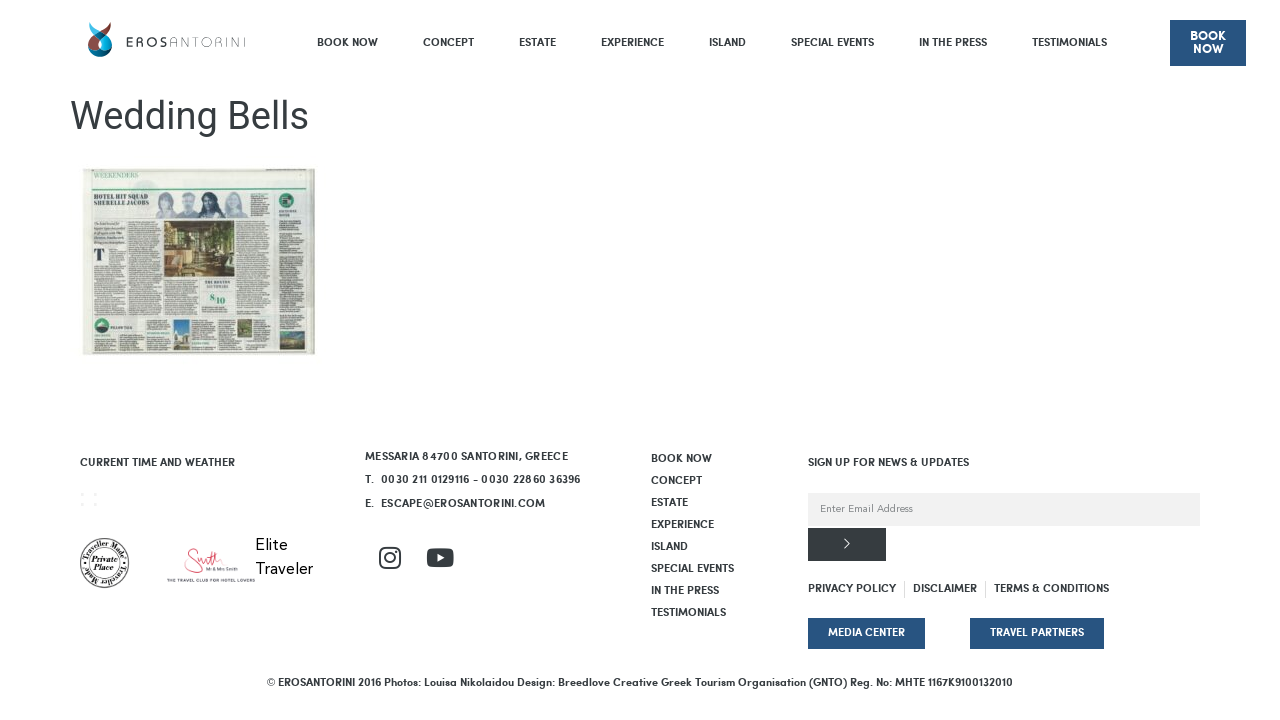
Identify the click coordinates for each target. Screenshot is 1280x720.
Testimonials (1069, 43)
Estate (537, 43)
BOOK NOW (347, 43)
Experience (632, 43)
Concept (448, 43)
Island (727, 43)
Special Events (832, 43)
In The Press (953, 43)
